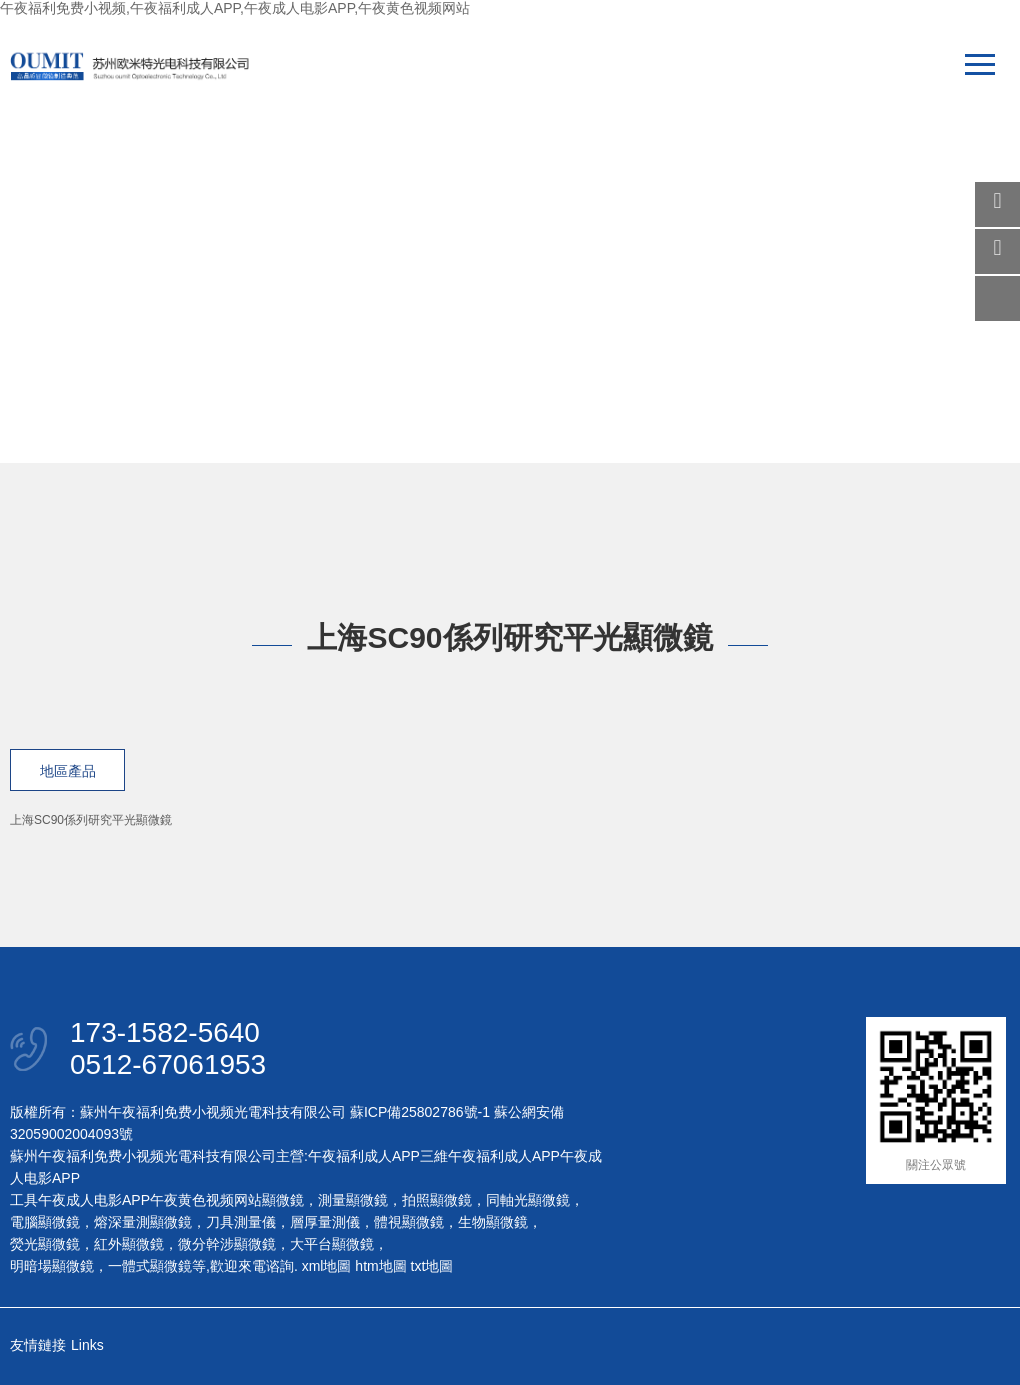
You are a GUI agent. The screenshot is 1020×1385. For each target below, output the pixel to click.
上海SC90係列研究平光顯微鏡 (91, 820)
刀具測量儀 (241, 1222)
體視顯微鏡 (409, 1222)
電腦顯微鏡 (45, 1222)
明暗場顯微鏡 (52, 1266)
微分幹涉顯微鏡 (227, 1244)
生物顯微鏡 (493, 1222)
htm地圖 (380, 1266)
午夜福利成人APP (364, 1156)
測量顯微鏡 (353, 1200)
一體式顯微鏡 (150, 1266)
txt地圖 (432, 1266)
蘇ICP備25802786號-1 (420, 1112)
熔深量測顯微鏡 (143, 1222)
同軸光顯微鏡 (528, 1200)
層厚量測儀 (325, 1222)
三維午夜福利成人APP (490, 1156)
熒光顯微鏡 (45, 1244)
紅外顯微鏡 (129, 1244)
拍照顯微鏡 (437, 1200)
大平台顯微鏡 (332, 1244)
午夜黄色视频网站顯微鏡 (227, 1200)
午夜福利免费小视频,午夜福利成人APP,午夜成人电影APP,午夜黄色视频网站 (235, 8)
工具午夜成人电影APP (80, 1200)
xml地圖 (327, 1266)
